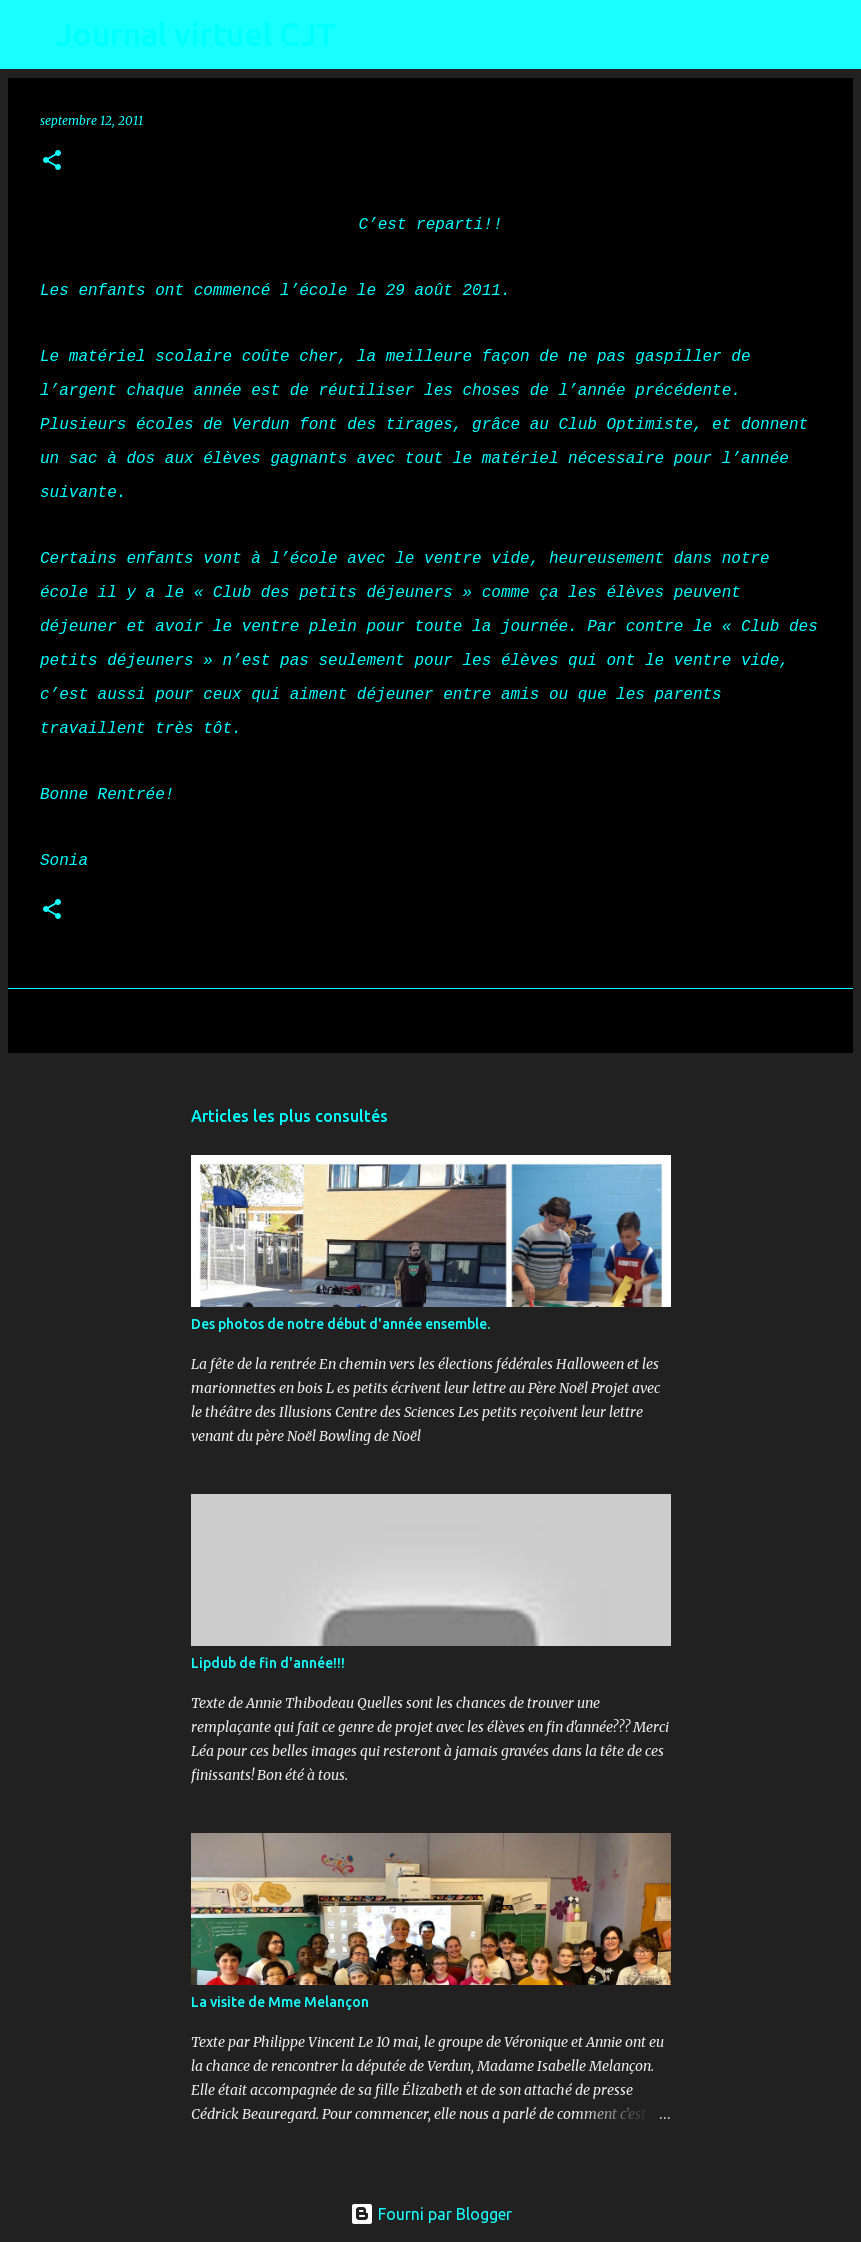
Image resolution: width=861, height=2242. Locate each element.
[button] (52, 161)
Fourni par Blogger (431, 2214)
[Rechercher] (364, 35)
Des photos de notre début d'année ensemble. (340, 1324)
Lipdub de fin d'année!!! (268, 1663)
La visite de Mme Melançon (280, 2002)
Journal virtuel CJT (196, 34)
